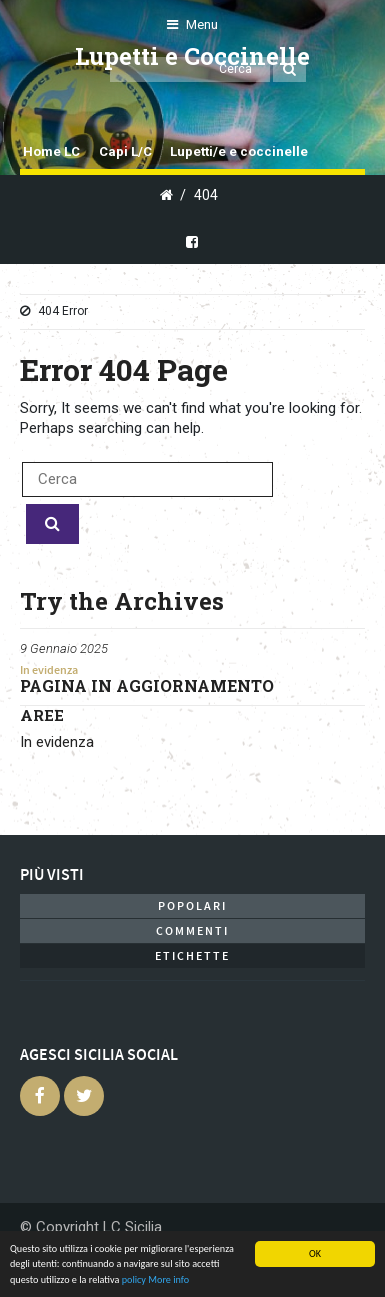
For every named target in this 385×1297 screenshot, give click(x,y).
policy (134, 1279)
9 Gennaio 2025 (64, 648)
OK (315, 1253)
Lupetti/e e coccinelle (239, 151)
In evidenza (49, 670)
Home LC (51, 151)
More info (168, 1279)
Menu (192, 24)
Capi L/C (125, 151)
